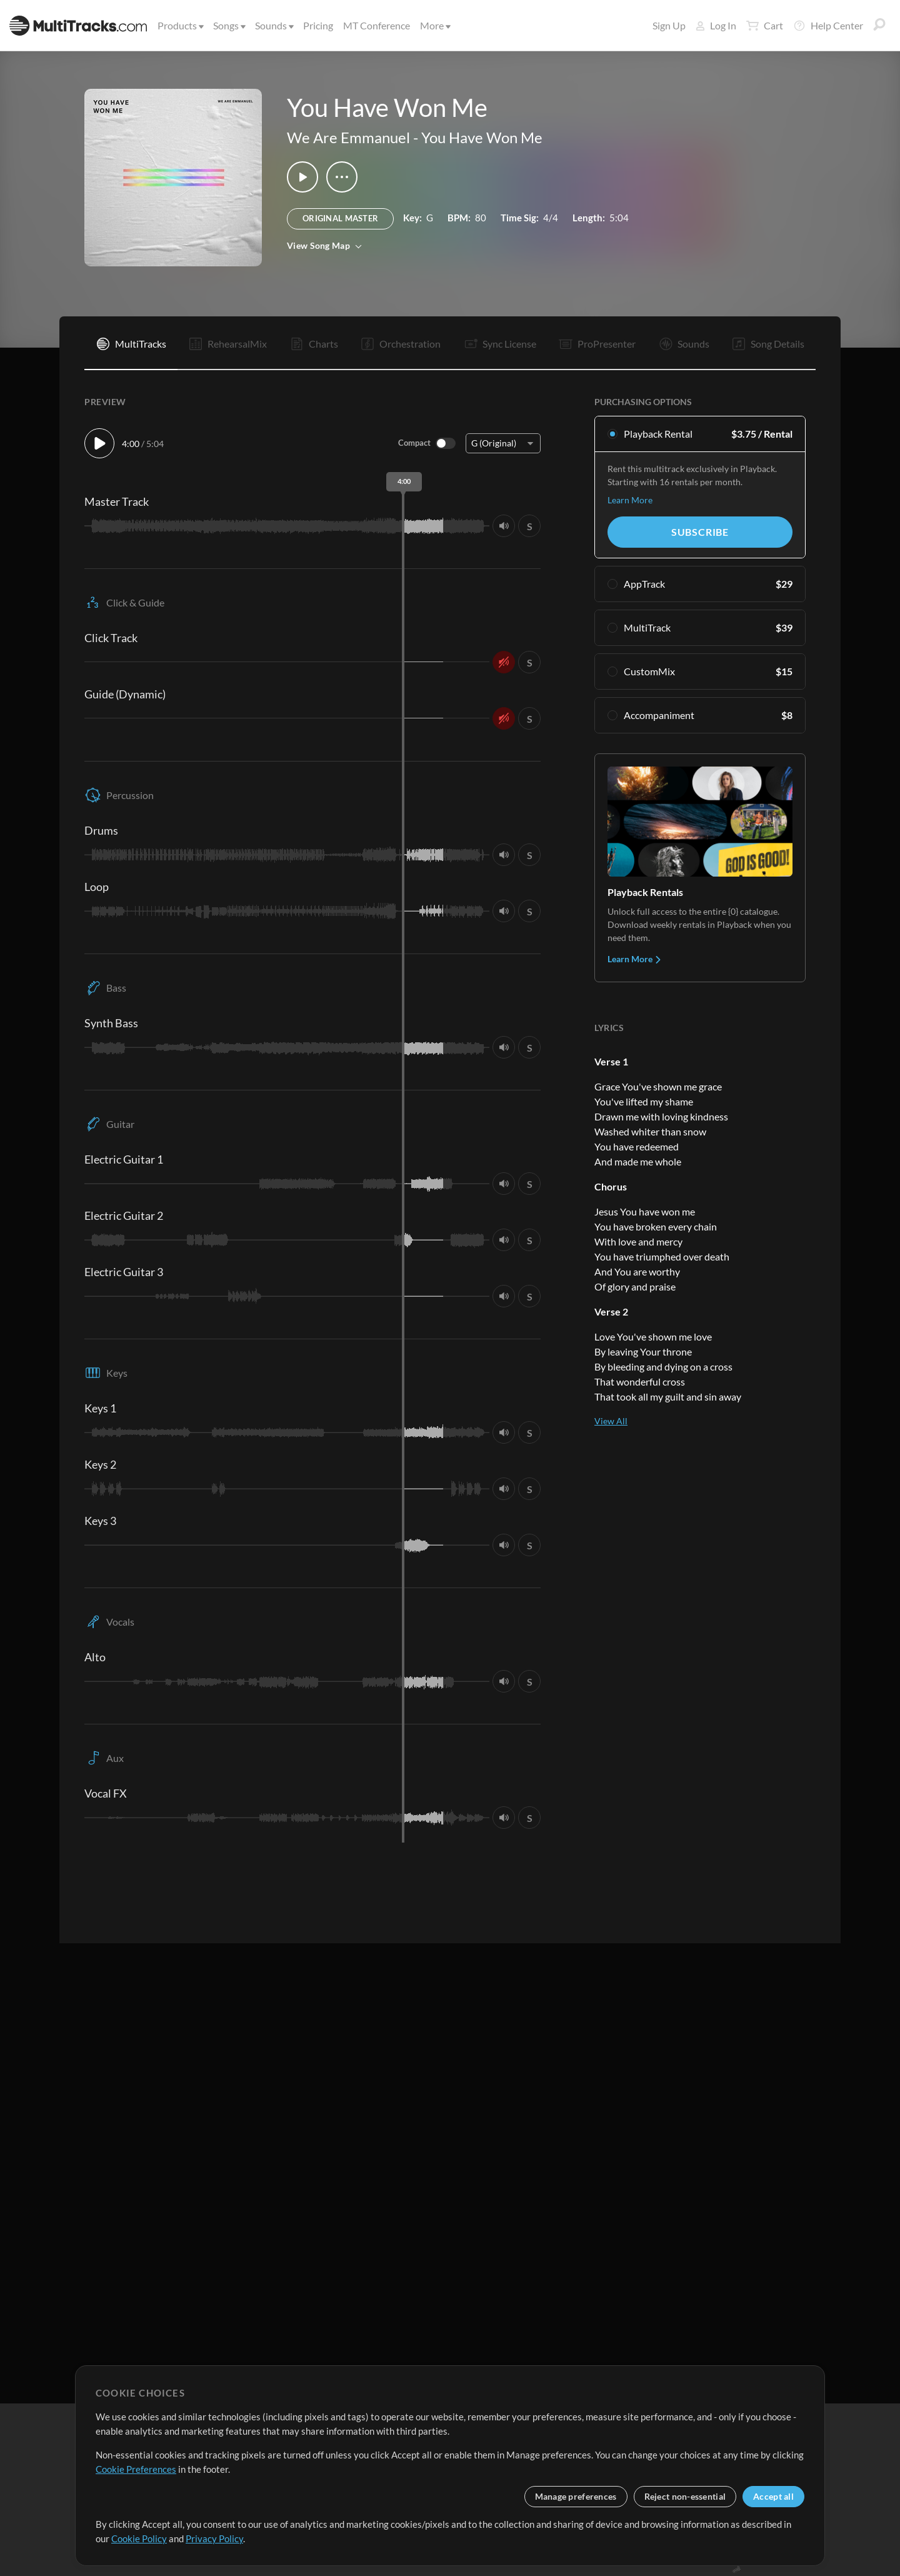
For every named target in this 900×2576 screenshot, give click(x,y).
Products (180, 25)
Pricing (318, 25)
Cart (764, 25)
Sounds (273, 25)
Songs (228, 25)
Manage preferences (576, 2496)
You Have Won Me (481, 137)
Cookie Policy (139, 2538)
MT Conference (376, 25)
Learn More (630, 500)
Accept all (773, 2496)
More (434, 25)
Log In (716, 25)
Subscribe (700, 532)
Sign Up (669, 25)
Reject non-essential (685, 2496)
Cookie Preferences (136, 2469)
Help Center (828, 25)
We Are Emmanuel (348, 137)
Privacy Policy (214, 2538)
